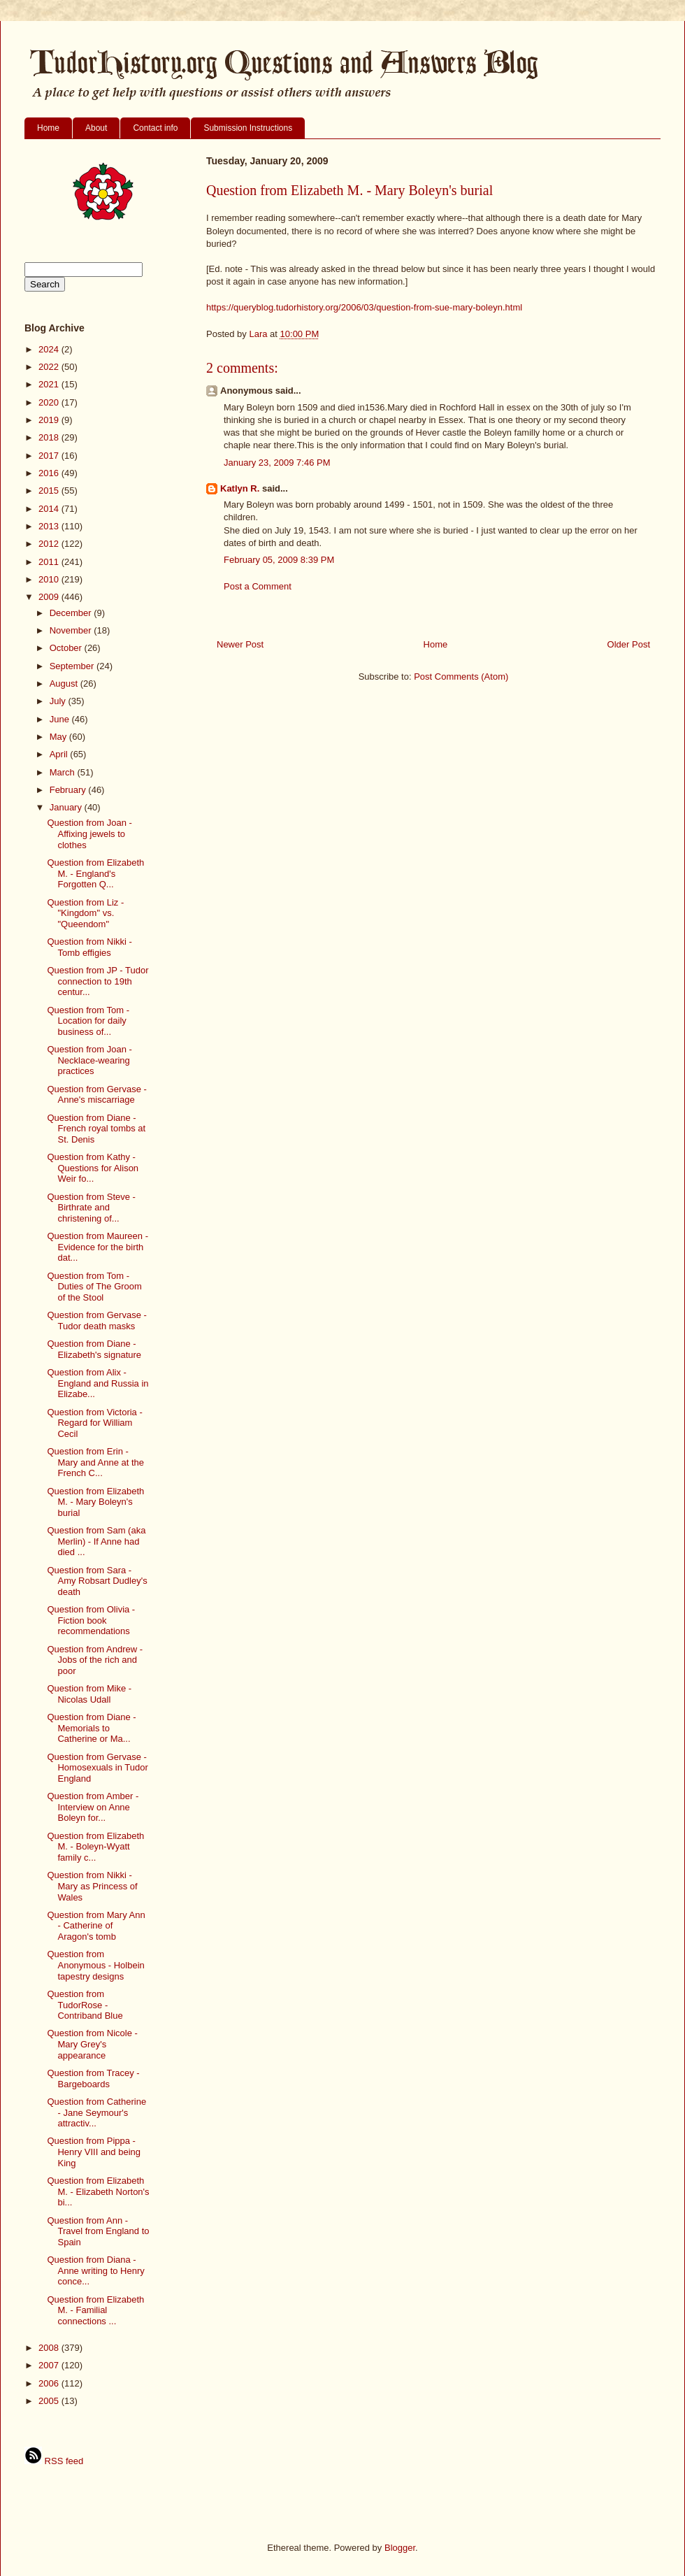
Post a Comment (257, 586)
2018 (50, 437)
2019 (50, 420)
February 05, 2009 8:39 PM (279, 559)
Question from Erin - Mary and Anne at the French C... (95, 1462)
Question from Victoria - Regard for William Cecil (94, 1423)
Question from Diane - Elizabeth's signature (94, 1349)
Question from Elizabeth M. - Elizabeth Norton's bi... (98, 2191)
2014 (50, 508)
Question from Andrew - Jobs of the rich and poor (95, 1660)
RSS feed (53, 2461)
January (67, 807)
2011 (50, 562)
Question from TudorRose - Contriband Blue (84, 2005)
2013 (50, 526)
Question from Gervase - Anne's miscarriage (96, 1094)
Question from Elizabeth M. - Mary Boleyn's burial (95, 1502)
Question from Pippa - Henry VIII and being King (93, 2151)
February (69, 790)
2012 (50, 543)
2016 (50, 473)
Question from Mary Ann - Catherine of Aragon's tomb (96, 1926)
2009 (50, 597)
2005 (50, 2401)
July (59, 701)
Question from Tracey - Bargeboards (93, 2078)
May (59, 736)
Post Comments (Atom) (461, 676)
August (65, 683)
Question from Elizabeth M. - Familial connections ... (95, 2310)
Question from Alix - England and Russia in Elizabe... (97, 1383)
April (60, 754)
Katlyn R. (239, 488)
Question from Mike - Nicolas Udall (89, 1694)
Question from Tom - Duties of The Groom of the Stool (94, 1287)
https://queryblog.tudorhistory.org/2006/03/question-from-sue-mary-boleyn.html (364, 307)
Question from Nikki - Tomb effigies (89, 947)
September (73, 666)
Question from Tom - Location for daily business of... (88, 1021)
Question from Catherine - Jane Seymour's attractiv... (96, 2112)
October (67, 648)
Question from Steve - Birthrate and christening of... (91, 1208)
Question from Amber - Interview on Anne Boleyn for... (92, 1807)
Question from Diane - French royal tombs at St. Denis (96, 1128)
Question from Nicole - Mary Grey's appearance (92, 2044)
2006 (50, 2383)
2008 (50, 2347)
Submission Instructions (247, 128)
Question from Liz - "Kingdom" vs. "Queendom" (85, 913)
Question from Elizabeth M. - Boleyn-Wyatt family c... (95, 1847)
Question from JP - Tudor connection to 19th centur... (97, 981)
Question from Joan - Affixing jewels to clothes (89, 833)
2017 (50, 455)
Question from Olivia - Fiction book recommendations (91, 1620)
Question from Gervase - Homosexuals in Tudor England (97, 1768)
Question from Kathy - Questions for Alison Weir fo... (92, 1168)
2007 (50, 2365)
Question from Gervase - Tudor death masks (96, 1320)
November (72, 630)
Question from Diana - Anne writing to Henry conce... (95, 2270)
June (61, 719)
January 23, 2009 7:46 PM (277, 462)
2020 (50, 402)
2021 (50, 384)
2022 (50, 367)
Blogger (399, 2547)
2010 (50, 579)
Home (48, 128)
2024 (50, 349)
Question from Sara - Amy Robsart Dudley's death (97, 1581)
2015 (50, 490)
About (96, 128)
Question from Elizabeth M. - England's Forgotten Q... (95, 873)
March (64, 772)
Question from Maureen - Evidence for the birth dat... (97, 1247)
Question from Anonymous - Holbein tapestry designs (95, 1965)
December (72, 613)
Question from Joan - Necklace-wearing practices (89, 1060)
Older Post (628, 644)
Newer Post (240, 644)
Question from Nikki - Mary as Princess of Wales (92, 1886)
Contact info (155, 128)
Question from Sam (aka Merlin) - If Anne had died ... (96, 1541)
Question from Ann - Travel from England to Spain (98, 2231)
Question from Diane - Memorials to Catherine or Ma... (91, 1728)
